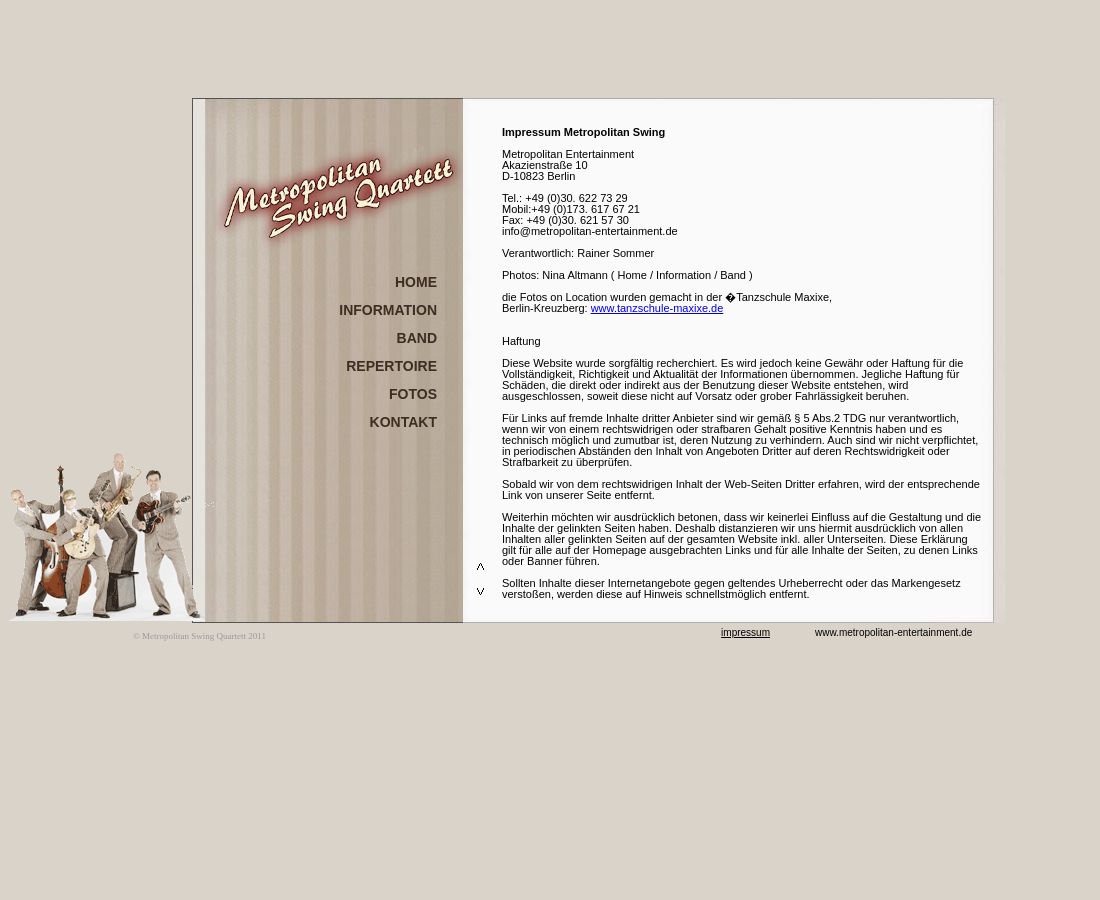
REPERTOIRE (391, 366)
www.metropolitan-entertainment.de (893, 632)
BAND (417, 338)
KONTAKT (403, 422)
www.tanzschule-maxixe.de (657, 308)
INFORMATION (388, 310)
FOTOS (413, 394)
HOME (416, 282)
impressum (745, 632)
